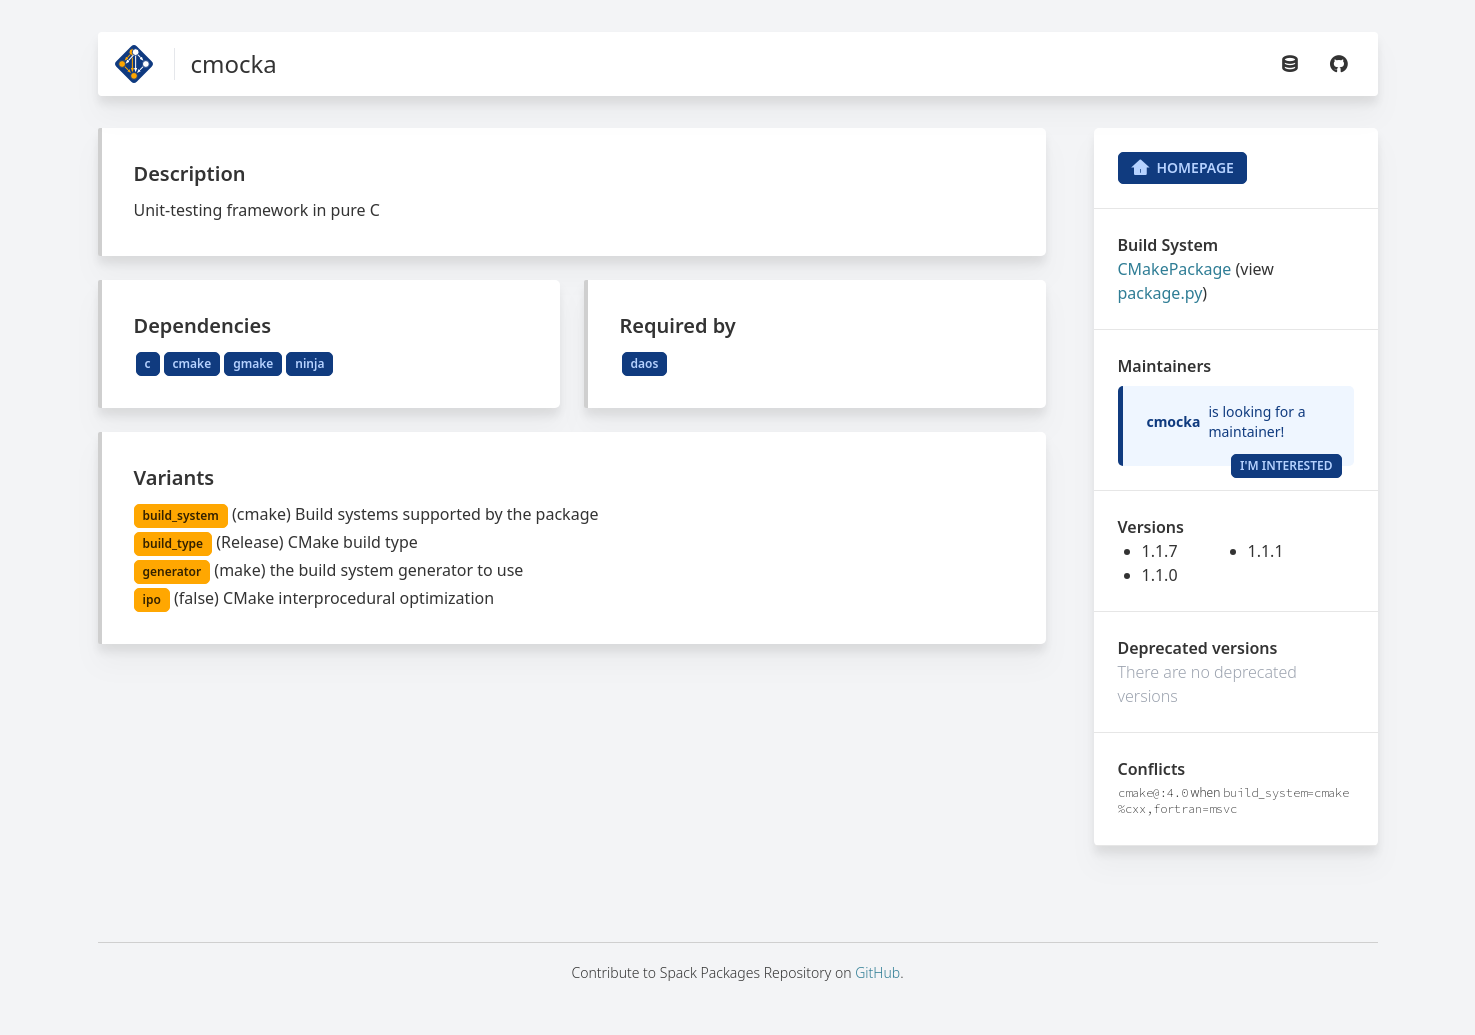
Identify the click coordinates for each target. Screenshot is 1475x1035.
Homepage (1182, 168)
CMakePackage (1175, 269)
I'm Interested (1286, 465)
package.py (1160, 293)
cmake (192, 363)
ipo (152, 599)
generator (172, 571)
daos (645, 363)
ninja (309, 363)
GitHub (877, 972)
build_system (181, 515)
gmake (253, 363)
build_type (173, 543)
